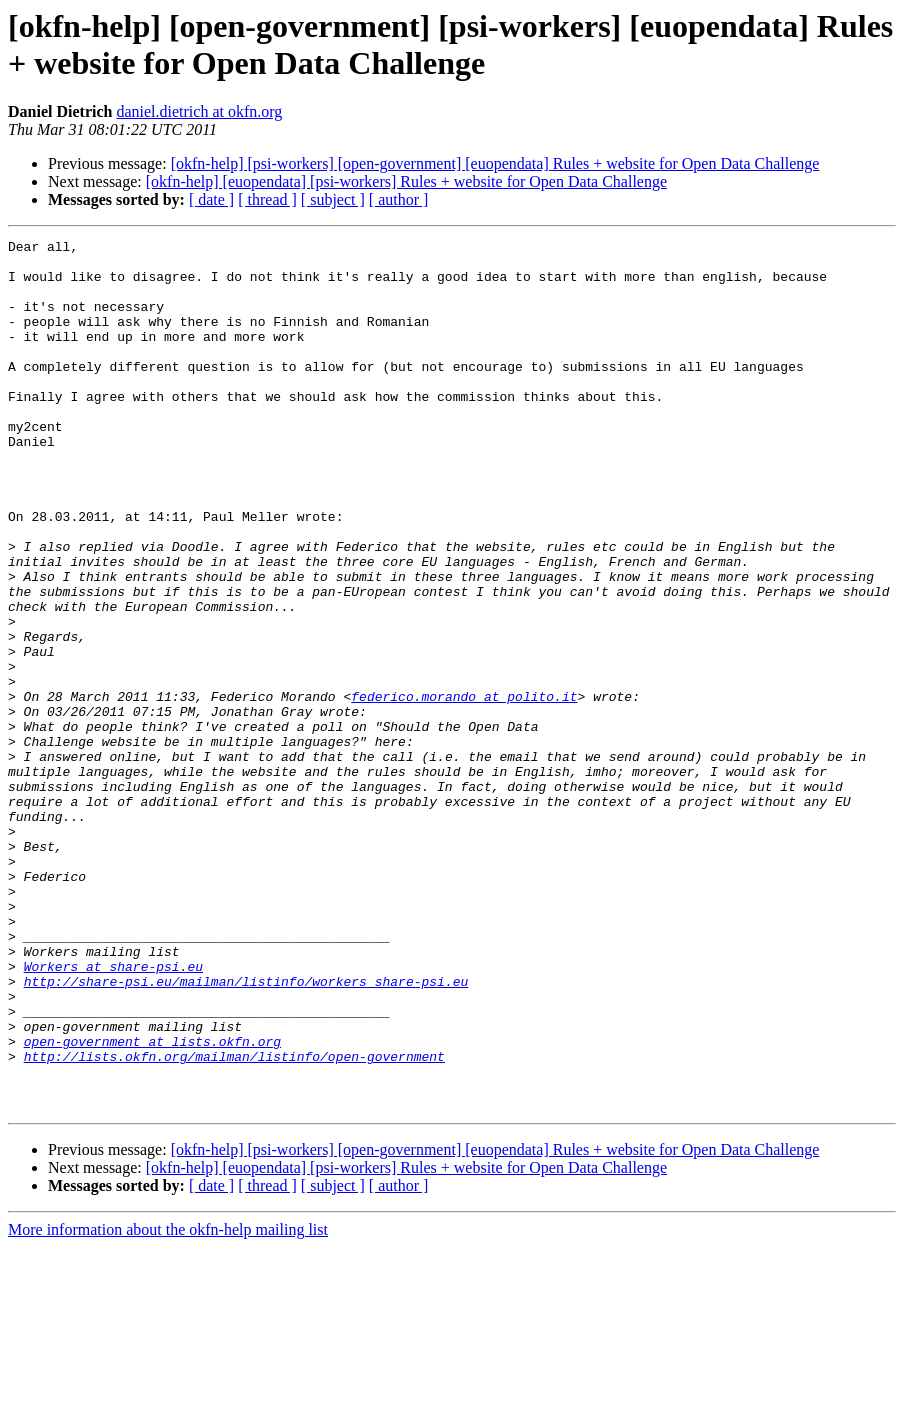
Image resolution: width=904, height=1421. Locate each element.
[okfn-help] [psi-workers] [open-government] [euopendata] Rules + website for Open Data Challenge (495, 163)
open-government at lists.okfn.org (152, 1203)
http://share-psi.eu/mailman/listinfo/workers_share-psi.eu (246, 1131)
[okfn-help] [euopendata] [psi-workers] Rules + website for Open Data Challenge (406, 181)
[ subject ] (333, 199)
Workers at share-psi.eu (113, 1113)
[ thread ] (267, 199)
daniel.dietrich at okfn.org (199, 111)
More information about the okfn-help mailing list (168, 1403)
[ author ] (399, 199)
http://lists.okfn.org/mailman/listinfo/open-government (234, 1221)
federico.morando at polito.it (464, 789)
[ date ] (211, 199)
